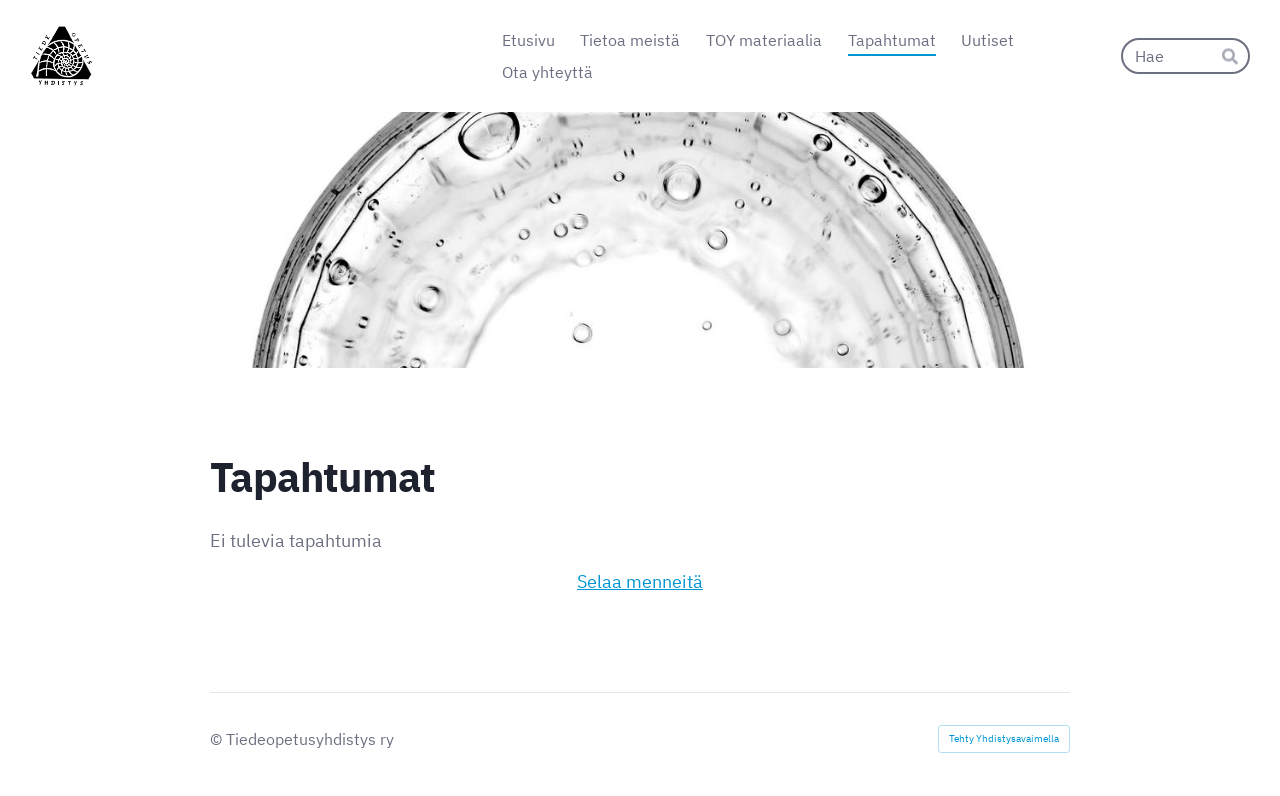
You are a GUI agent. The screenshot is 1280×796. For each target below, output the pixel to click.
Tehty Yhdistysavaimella (1004, 738)
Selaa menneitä (640, 581)
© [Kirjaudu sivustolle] (218, 739)
